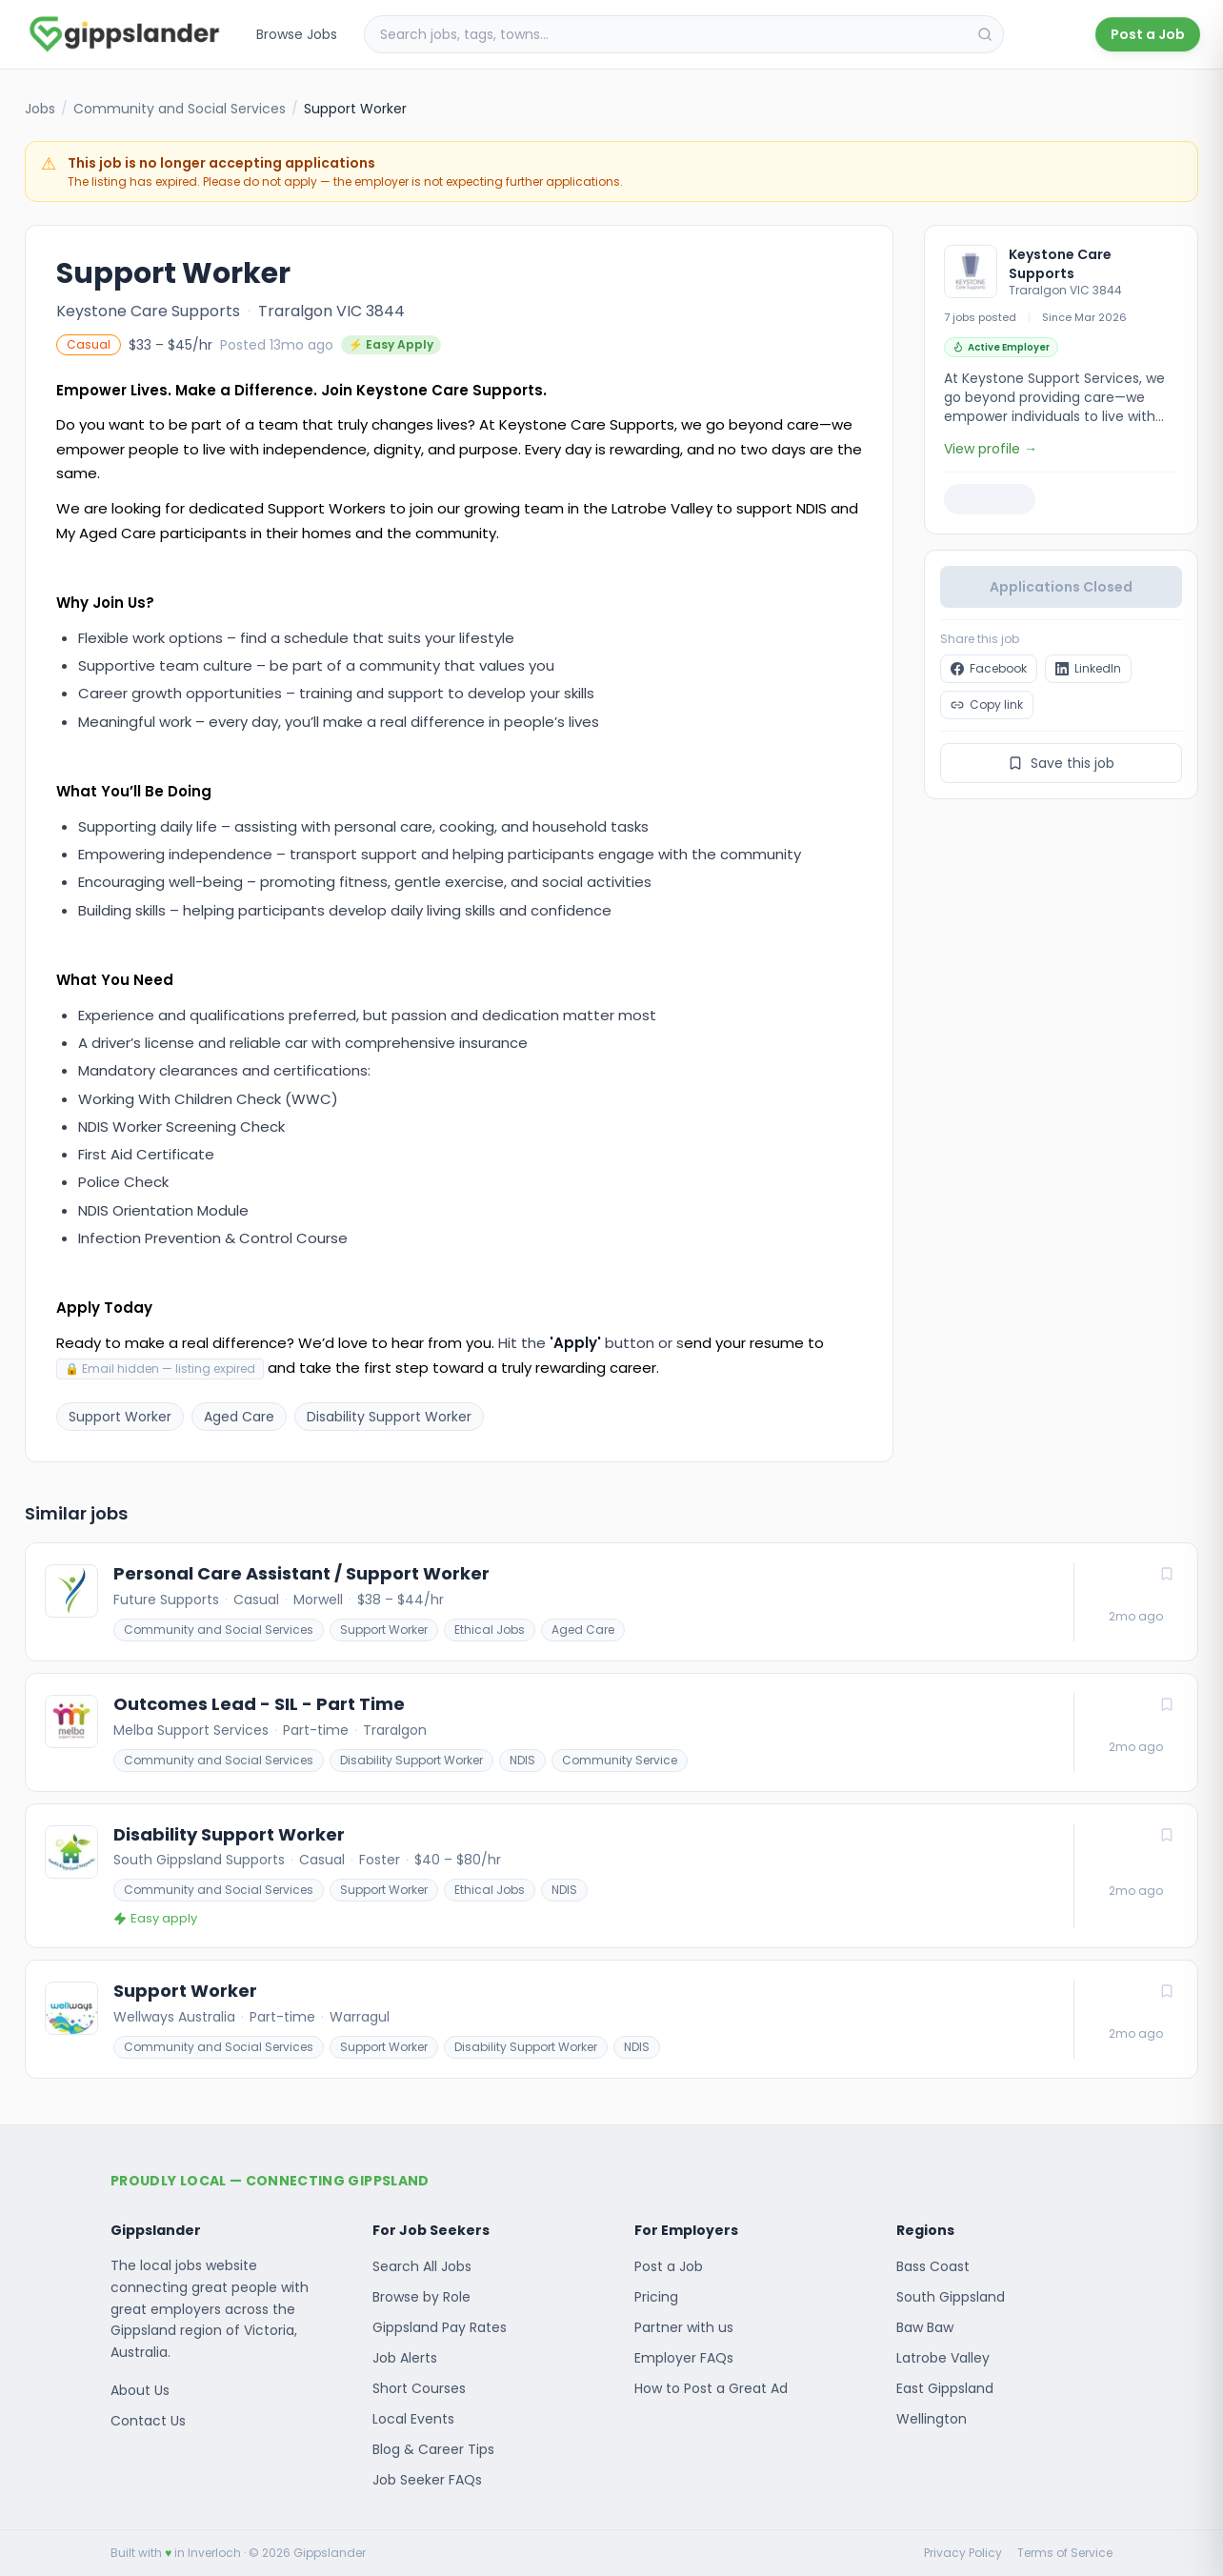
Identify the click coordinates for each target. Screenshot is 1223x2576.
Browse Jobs (296, 34)
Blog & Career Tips (433, 2449)
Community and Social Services (179, 108)
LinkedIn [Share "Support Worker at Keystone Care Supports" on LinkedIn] (1088, 668)
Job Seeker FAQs (427, 2479)
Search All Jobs (421, 2266)
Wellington (931, 2418)
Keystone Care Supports (148, 311)
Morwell (318, 1599)
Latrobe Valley (943, 2357)
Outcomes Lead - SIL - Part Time (259, 1704)
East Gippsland (944, 2388)
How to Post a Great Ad (711, 2388)
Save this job (1061, 763)
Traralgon (395, 1730)
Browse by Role (421, 2296)
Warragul (360, 2016)
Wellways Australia (174, 2016)
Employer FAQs (683, 2357)
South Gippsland (950, 2296)
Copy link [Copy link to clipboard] (987, 704)
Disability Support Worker (411, 1760)
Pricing (656, 2296)
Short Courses (419, 2388)
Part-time (316, 1730)
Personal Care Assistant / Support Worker (301, 1573)
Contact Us (148, 2420)
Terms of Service (1065, 2553)
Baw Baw (924, 2327)
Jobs (40, 108)
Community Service (619, 1760)
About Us (140, 2390)
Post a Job (1148, 34)
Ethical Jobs (489, 1629)
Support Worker (384, 1629)
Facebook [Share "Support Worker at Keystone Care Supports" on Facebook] (989, 668)
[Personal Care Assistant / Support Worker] (611, 1601)
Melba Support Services (191, 1730)
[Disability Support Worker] (611, 1875)
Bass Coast (933, 2266)
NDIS (522, 1760)
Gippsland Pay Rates (439, 2327)
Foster (379, 1859)
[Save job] (1166, 1573)
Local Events (413, 2418)
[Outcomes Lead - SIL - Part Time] (611, 1732)
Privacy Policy (963, 2553)
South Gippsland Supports (199, 1859)
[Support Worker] (611, 2019)
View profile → (990, 448)
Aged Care (582, 1629)
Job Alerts (404, 2357)
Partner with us (683, 2327)
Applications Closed (1061, 586)
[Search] (984, 34)
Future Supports (166, 1599)
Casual (256, 1599)
